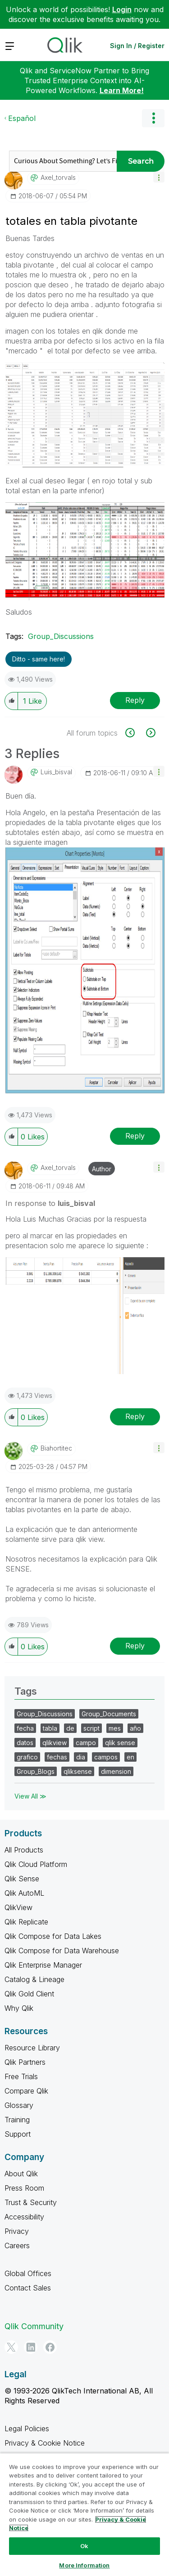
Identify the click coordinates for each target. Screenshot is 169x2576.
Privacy (17, 2231)
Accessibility (24, 2216)
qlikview (54, 1742)
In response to (50, 1203)
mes (115, 1728)
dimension (116, 1771)
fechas (57, 1757)
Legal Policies (27, 2428)
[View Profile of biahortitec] (56, 1448)
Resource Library (32, 2047)
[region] (84, 2514)
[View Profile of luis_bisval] (56, 772)
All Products (24, 1849)
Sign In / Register (137, 45)
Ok (84, 2545)
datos (25, 1742)
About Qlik (21, 2173)
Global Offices (28, 2273)
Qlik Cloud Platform (36, 1864)
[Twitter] (11, 2347)
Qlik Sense (22, 1878)
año (135, 1728)
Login (122, 9)
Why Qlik (19, 2008)
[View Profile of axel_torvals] (58, 178)
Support (18, 2134)
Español (22, 118)
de (70, 1728)
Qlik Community (34, 2326)
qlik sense (120, 1742)
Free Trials (21, 2076)
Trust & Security (31, 2202)
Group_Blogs (36, 1771)
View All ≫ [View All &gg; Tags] (30, 1796)
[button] (158, 177)
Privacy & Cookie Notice (45, 2442)
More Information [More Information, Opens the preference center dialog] (84, 2565)
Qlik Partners (25, 2062)
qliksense (78, 1771)
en (130, 1757)
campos (106, 1757)
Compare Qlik (26, 2090)
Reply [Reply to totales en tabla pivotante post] (135, 700)
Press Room (24, 2187)
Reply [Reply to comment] (135, 1135)
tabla (50, 1728)
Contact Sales (28, 2287)
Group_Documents (109, 1714)
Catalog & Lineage (34, 1979)
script (91, 1728)
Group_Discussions (61, 636)
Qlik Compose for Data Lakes (53, 1936)
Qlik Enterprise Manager (43, 1964)
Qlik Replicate (26, 1921)
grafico (27, 1757)
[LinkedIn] (30, 2347)
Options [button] (153, 118)
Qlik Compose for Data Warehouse (62, 1950)
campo (86, 1742)
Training (17, 2119)
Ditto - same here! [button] (38, 659)
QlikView (18, 1907)
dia (80, 1757)
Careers (17, 2245)
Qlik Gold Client (29, 1993)
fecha (25, 1728)
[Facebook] (50, 2347)
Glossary (19, 2105)
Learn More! (122, 90)
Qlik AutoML (24, 1892)
